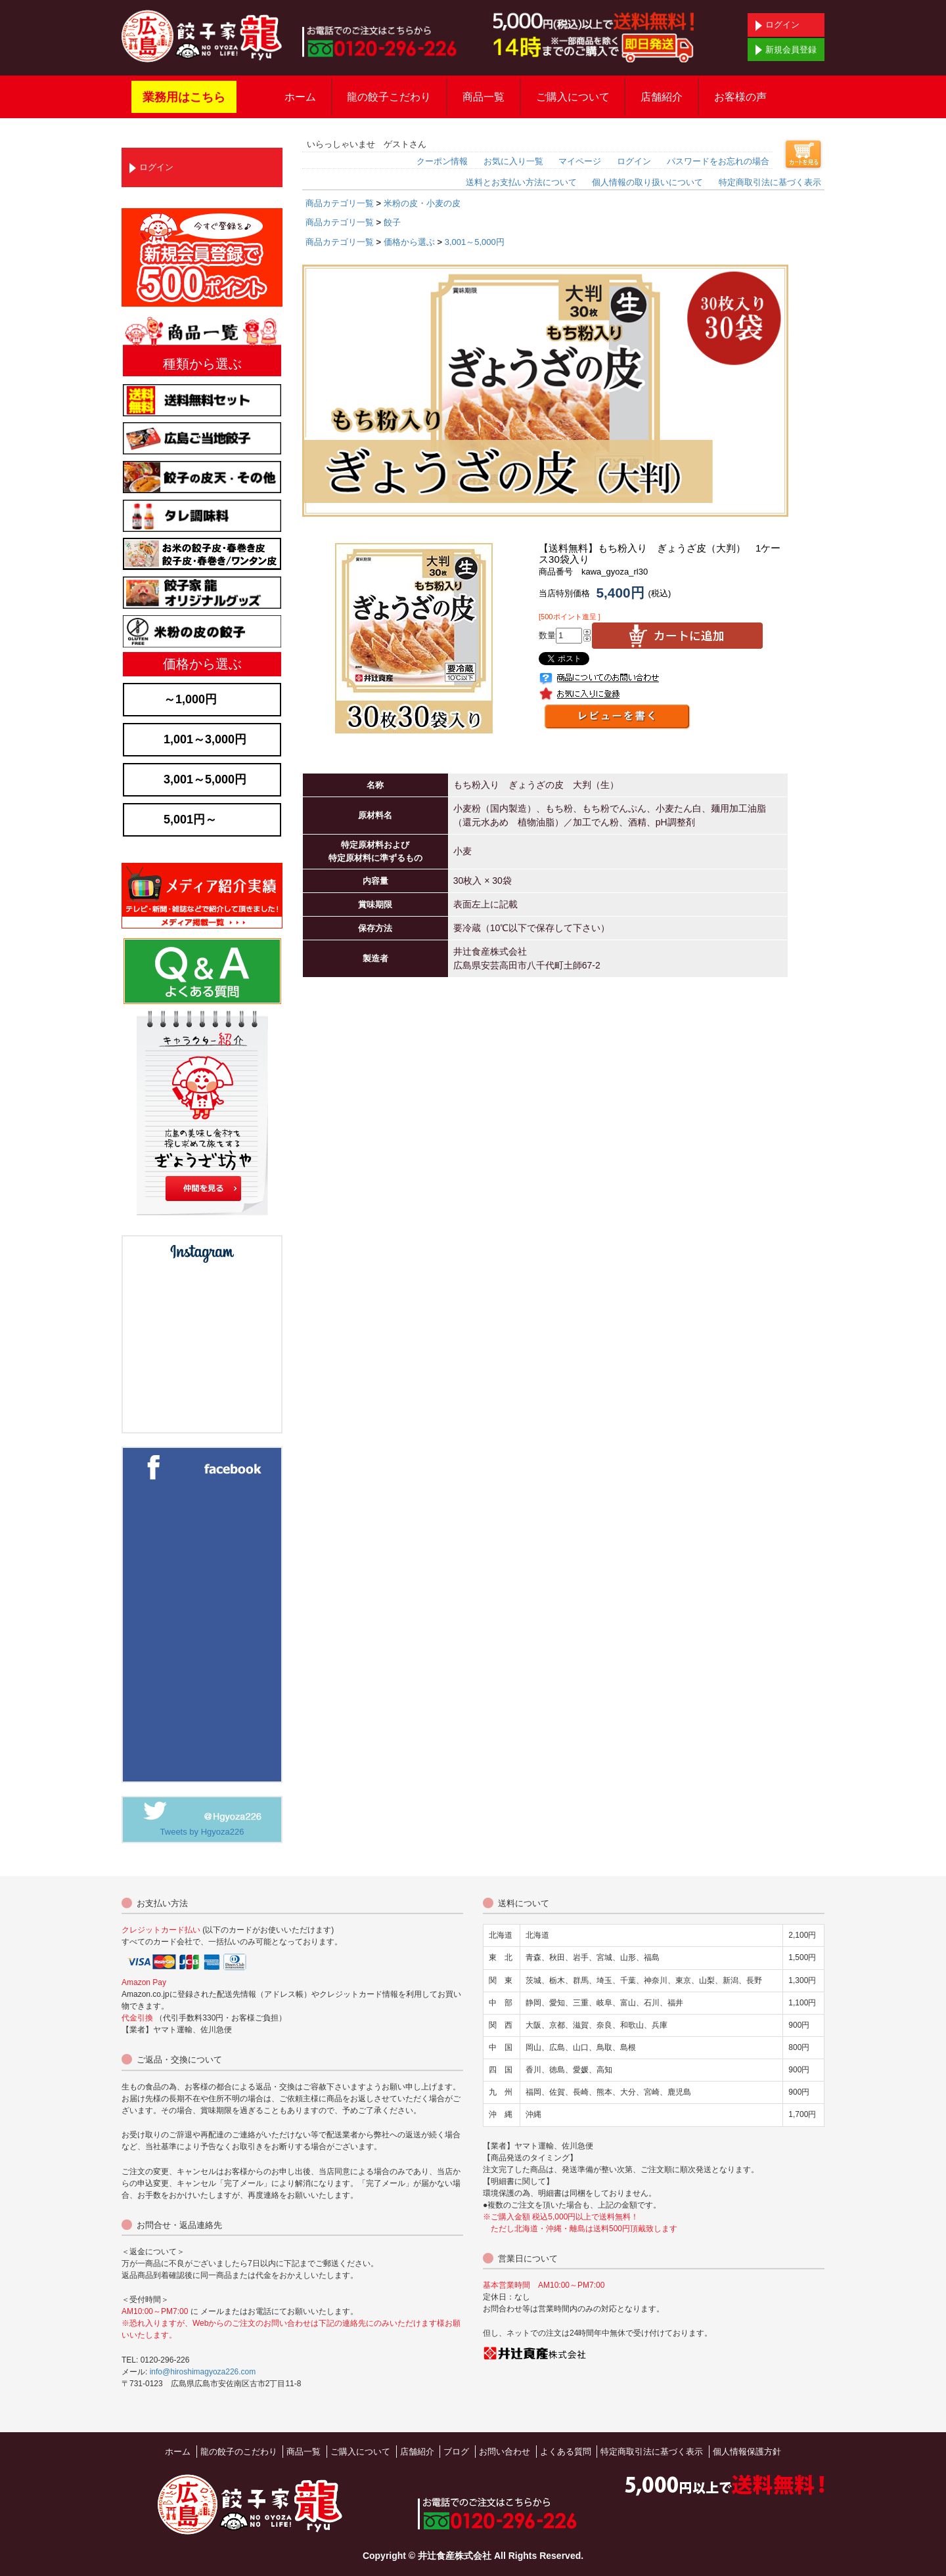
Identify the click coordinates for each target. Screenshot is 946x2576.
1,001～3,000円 (205, 739)
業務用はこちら (184, 97)
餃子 (392, 222)
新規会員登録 (786, 50)
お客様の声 (740, 96)
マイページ (579, 161)
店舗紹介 (662, 96)
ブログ (456, 2451)
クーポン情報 (442, 161)
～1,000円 (190, 699)
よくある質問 (565, 2451)
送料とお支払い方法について (521, 182)
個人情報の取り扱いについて (647, 182)
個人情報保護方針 (747, 2451)
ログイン (777, 25)
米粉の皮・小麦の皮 (422, 203)
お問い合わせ (504, 2451)
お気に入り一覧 (513, 161)
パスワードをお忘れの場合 (718, 161)
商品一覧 (483, 96)
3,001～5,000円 (475, 242)
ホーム (300, 96)
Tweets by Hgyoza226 (202, 1832)
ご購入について (573, 96)
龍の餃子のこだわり (238, 2451)
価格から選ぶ (409, 242)
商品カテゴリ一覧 (339, 203)
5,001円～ (190, 819)
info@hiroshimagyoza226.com (203, 2371)
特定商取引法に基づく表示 (770, 182)
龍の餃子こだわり (389, 96)
